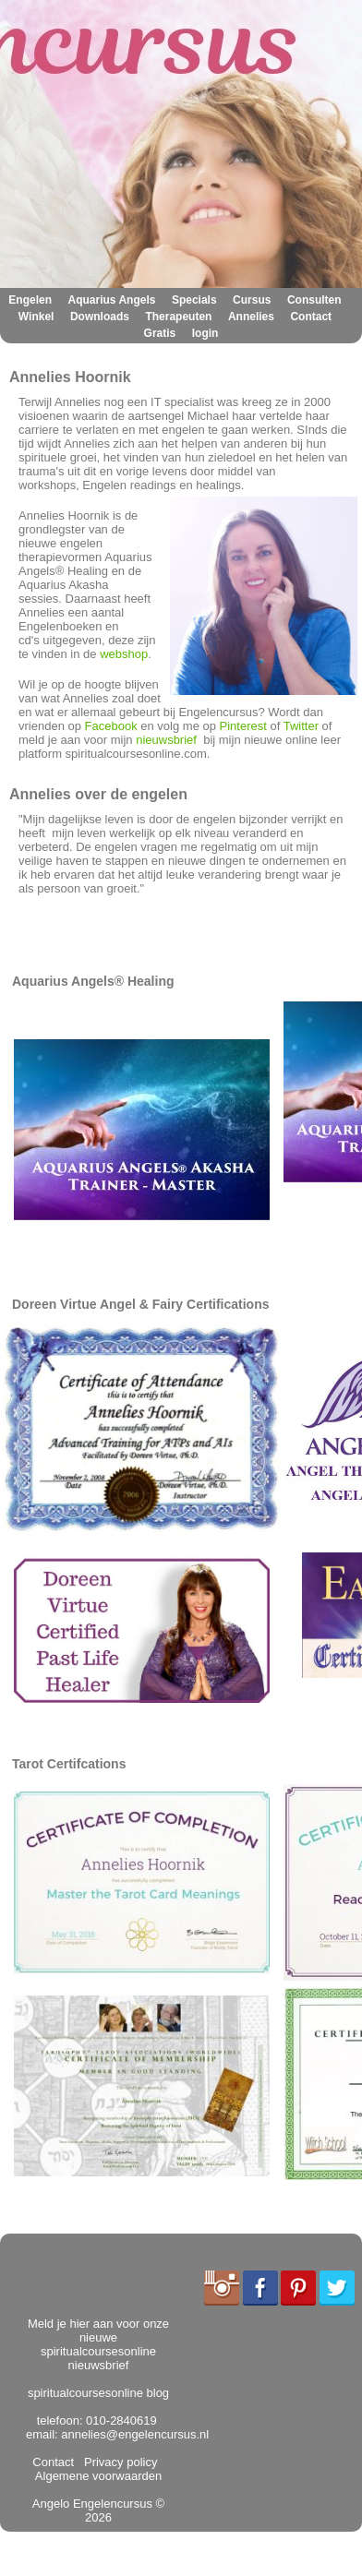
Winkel (36, 316)
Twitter (301, 726)
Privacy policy (118, 2462)
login (205, 333)
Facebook (111, 726)
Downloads (99, 316)
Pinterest (243, 726)
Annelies (251, 316)
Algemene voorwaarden (99, 2469)
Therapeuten (178, 316)
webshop (124, 654)
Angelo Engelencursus (92, 2503)
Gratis (160, 333)
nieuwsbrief (166, 740)
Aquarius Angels (112, 300)
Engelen (30, 300)
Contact (311, 316)
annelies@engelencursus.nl (135, 2434)
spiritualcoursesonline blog (98, 2393)
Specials (194, 300)
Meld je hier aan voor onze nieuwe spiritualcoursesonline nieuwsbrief (98, 2344)
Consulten (314, 300)
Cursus (252, 300)
